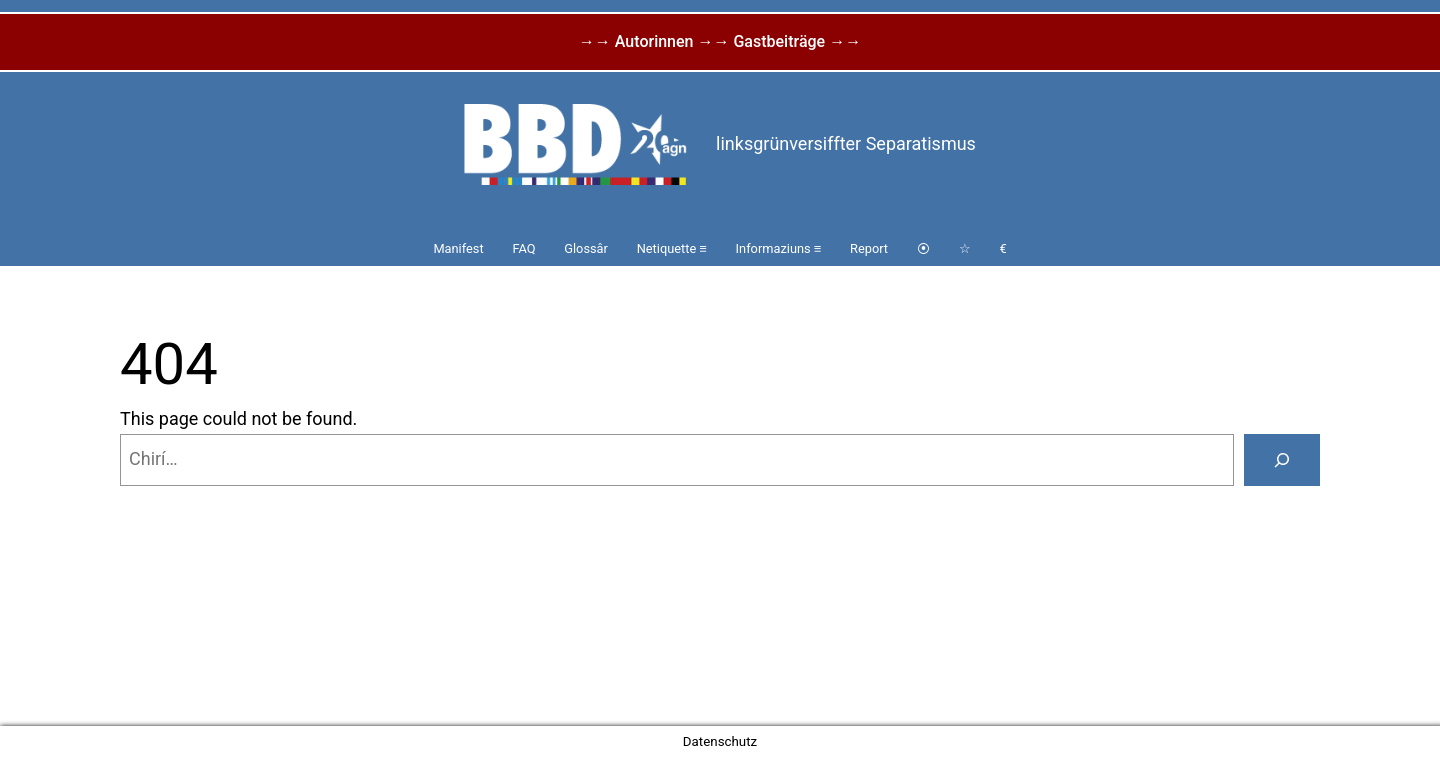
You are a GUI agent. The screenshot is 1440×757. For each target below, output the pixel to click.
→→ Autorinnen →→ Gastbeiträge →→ (720, 41)
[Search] (1282, 460)
